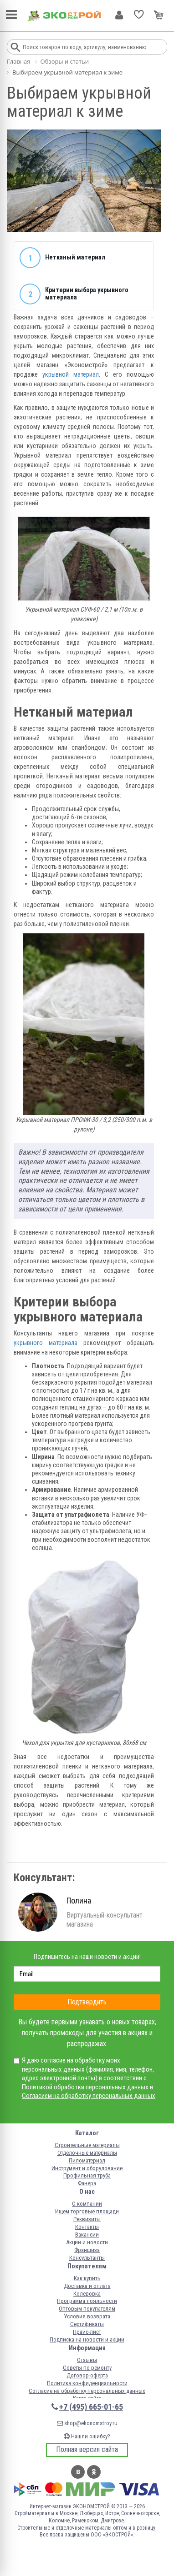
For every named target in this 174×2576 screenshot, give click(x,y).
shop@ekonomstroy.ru (87, 2423)
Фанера (87, 2183)
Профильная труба (87, 2175)
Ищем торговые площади (87, 2211)
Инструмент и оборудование (87, 2168)
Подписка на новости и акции (87, 2339)
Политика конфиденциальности (87, 2383)
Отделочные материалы (87, 2152)
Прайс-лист (87, 2331)
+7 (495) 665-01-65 (91, 2407)
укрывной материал (70, 374)
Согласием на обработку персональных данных (88, 2096)
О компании (87, 2203)
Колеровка (87, 2293)
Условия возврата (87, 2316)
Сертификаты (87, 2324)
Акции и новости (87, 2242)
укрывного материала (45, 1342)
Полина (79, 1900)
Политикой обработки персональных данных (85, 2087)
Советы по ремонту (87, 2367)
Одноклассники (94, 2472)
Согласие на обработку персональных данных (87, 2390)
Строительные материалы (87, 2145)
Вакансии (87, 2234)
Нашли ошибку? (87, 2436)
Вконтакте (78, 2472)
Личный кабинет (119, 15)
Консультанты (87, 2257)
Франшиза (87, 2250)
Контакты (87, 2226)
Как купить (87, 2278)
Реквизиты (87, 2219)
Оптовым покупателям (87, 2308)
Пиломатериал (87, 2160)
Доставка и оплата (87, 2285)
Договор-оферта (87, 2375)
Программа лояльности (87, 2300)
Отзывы (87, 2360)
